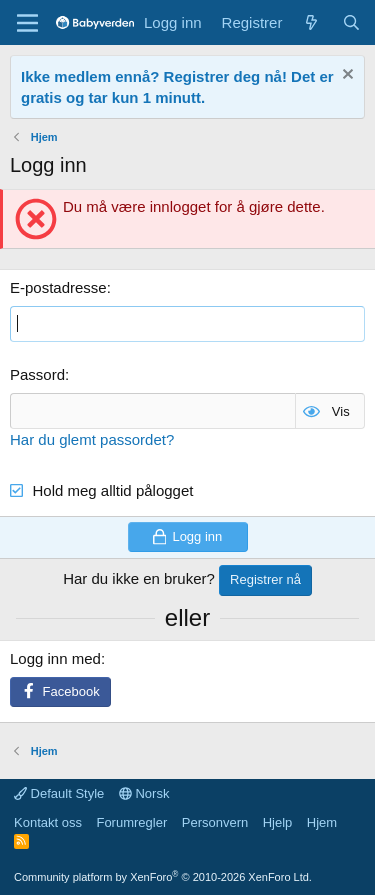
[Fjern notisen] (345, 76)
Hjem (322, 822)
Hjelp (278, 822)
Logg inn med (55, 658)
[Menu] (27, 23)
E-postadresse (58, 287)
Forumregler (131, 822)
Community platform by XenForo (163, 877)
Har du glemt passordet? (92, 439)
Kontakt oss (48, 822)
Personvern (215, 822)
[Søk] (351, 22)
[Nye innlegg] (311, 22)
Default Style (59, 793)
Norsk (144, 793)
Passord (37, 374)
